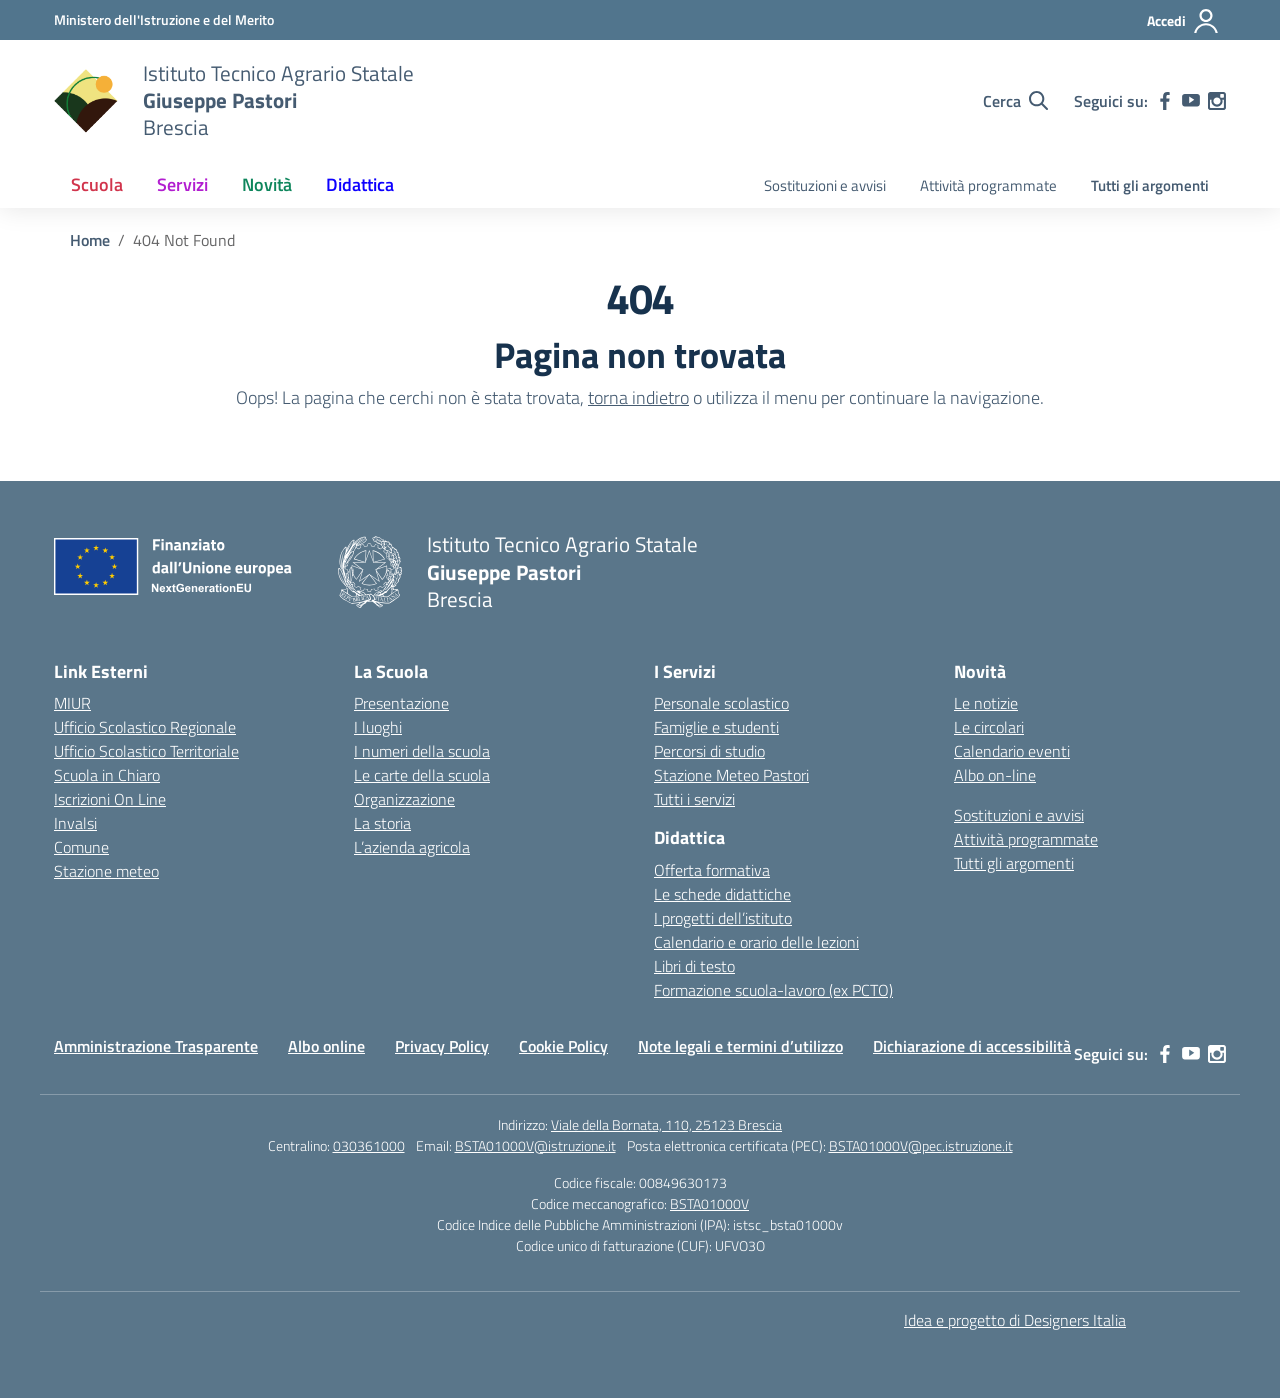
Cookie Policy (563, 1046)
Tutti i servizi (694, 799)
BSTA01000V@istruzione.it (535, 1145)
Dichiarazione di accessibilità (972, 1046)
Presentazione (401, 703)
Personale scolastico (721, 703)
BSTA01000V (709, 1203)
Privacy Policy (442, 1046)
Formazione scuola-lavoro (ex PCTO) (773, 990)
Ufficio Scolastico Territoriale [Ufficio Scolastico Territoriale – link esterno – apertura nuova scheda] (146, 751)
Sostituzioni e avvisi (825, 185)
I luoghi (378, 727)
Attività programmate (988, 185)
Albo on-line (995, 775)
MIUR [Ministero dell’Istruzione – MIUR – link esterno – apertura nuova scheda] (72, 703)
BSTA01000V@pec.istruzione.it (921, 1145)
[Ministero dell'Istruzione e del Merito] (164, 19)
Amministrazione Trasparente (156, 1046)
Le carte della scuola (422, 775)
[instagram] (1217, 101)
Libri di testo (694, 966)
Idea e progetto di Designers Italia (1015, 1320)
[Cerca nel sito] (1015, 101)
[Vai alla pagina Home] (90, 240)
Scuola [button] (97, 184)
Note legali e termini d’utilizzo (740, 1046)
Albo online (326, 1046)
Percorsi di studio (709, 751)
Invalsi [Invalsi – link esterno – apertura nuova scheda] (75, 823)
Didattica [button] (360, 184)
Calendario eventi (1012, 751)
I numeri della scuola (422, 751)
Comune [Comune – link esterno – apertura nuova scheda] (81, 847)
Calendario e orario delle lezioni (756, 942)
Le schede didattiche (722, 894)
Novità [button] (267, 184)
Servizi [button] (182, 184)
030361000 (369, 1145)
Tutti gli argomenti (1150, 185)
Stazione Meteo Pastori (731, 775)
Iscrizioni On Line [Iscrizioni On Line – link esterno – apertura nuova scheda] (110, 799)
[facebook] (1165, 101)
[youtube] (1191, 101)
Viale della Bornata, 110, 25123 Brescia (666, 1124)
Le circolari (989, 727)
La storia (382, 823)
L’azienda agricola (412, 847)
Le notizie (986, 703)
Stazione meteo (106, 871)
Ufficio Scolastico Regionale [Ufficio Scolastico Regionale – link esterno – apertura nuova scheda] (145, 727)
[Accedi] (1183, 21)
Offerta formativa (712, 870)
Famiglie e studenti (716, 727)
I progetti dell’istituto (723, 918)
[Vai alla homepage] (86, 101)
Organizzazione (404, 799)
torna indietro (638, 397)
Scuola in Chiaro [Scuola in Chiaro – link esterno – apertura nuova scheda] (107, 775)
